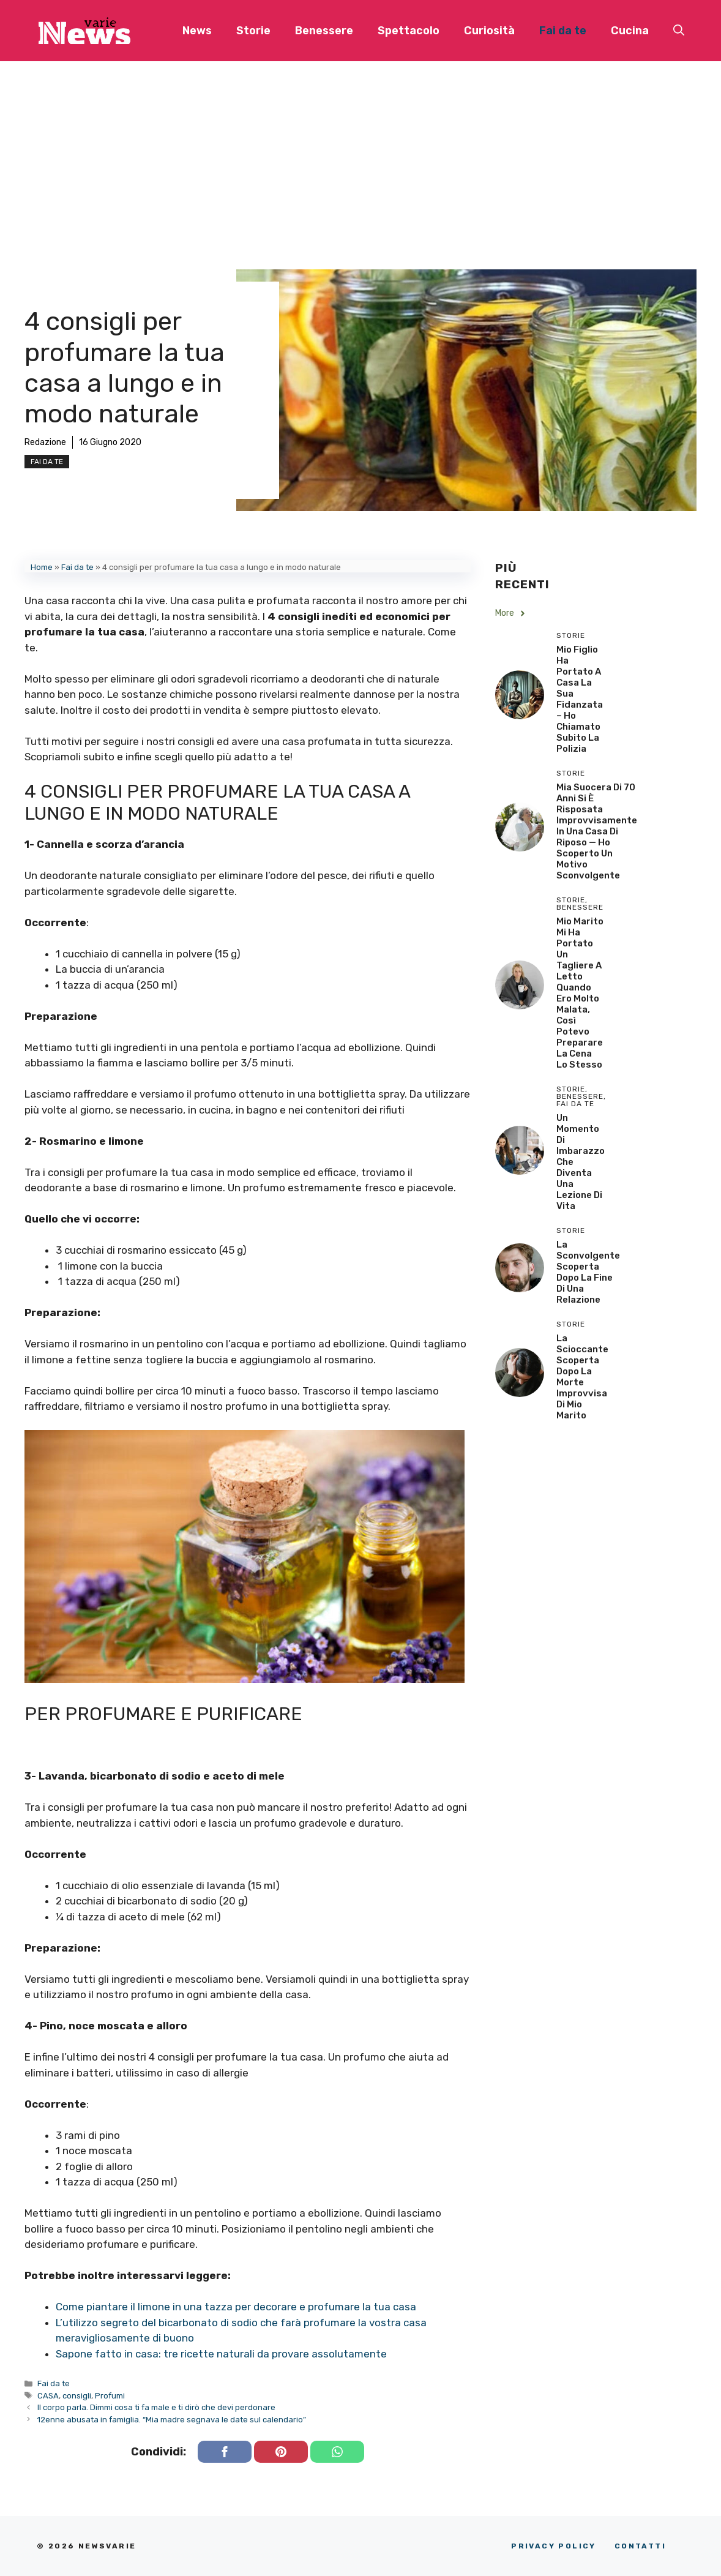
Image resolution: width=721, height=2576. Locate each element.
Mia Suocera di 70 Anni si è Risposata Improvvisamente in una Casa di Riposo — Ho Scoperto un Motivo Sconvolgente (596, 831)
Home (42, 567)
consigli (76, 2395)
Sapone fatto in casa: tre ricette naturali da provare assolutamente (221, 2354)
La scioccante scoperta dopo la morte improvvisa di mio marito (582, 1377)
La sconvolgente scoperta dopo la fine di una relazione (588, 1272)
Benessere (324, 30)
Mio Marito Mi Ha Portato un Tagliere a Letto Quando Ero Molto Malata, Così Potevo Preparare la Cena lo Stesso (579, 993)
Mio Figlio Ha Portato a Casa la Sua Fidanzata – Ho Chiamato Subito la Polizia (579, 699)
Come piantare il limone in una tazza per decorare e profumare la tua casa (236, 2307)
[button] (679, 30)
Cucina (630, 30)
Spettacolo (408, 30)
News (197, 30)
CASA (48, 2395)
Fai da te (562, 30)
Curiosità (489, 30)
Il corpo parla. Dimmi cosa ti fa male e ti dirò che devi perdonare (156, 2407)
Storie (253, 30)
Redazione (45, 442)
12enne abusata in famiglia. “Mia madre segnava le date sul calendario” (171, 2419)
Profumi (110, 2395)
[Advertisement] (360, 153)
